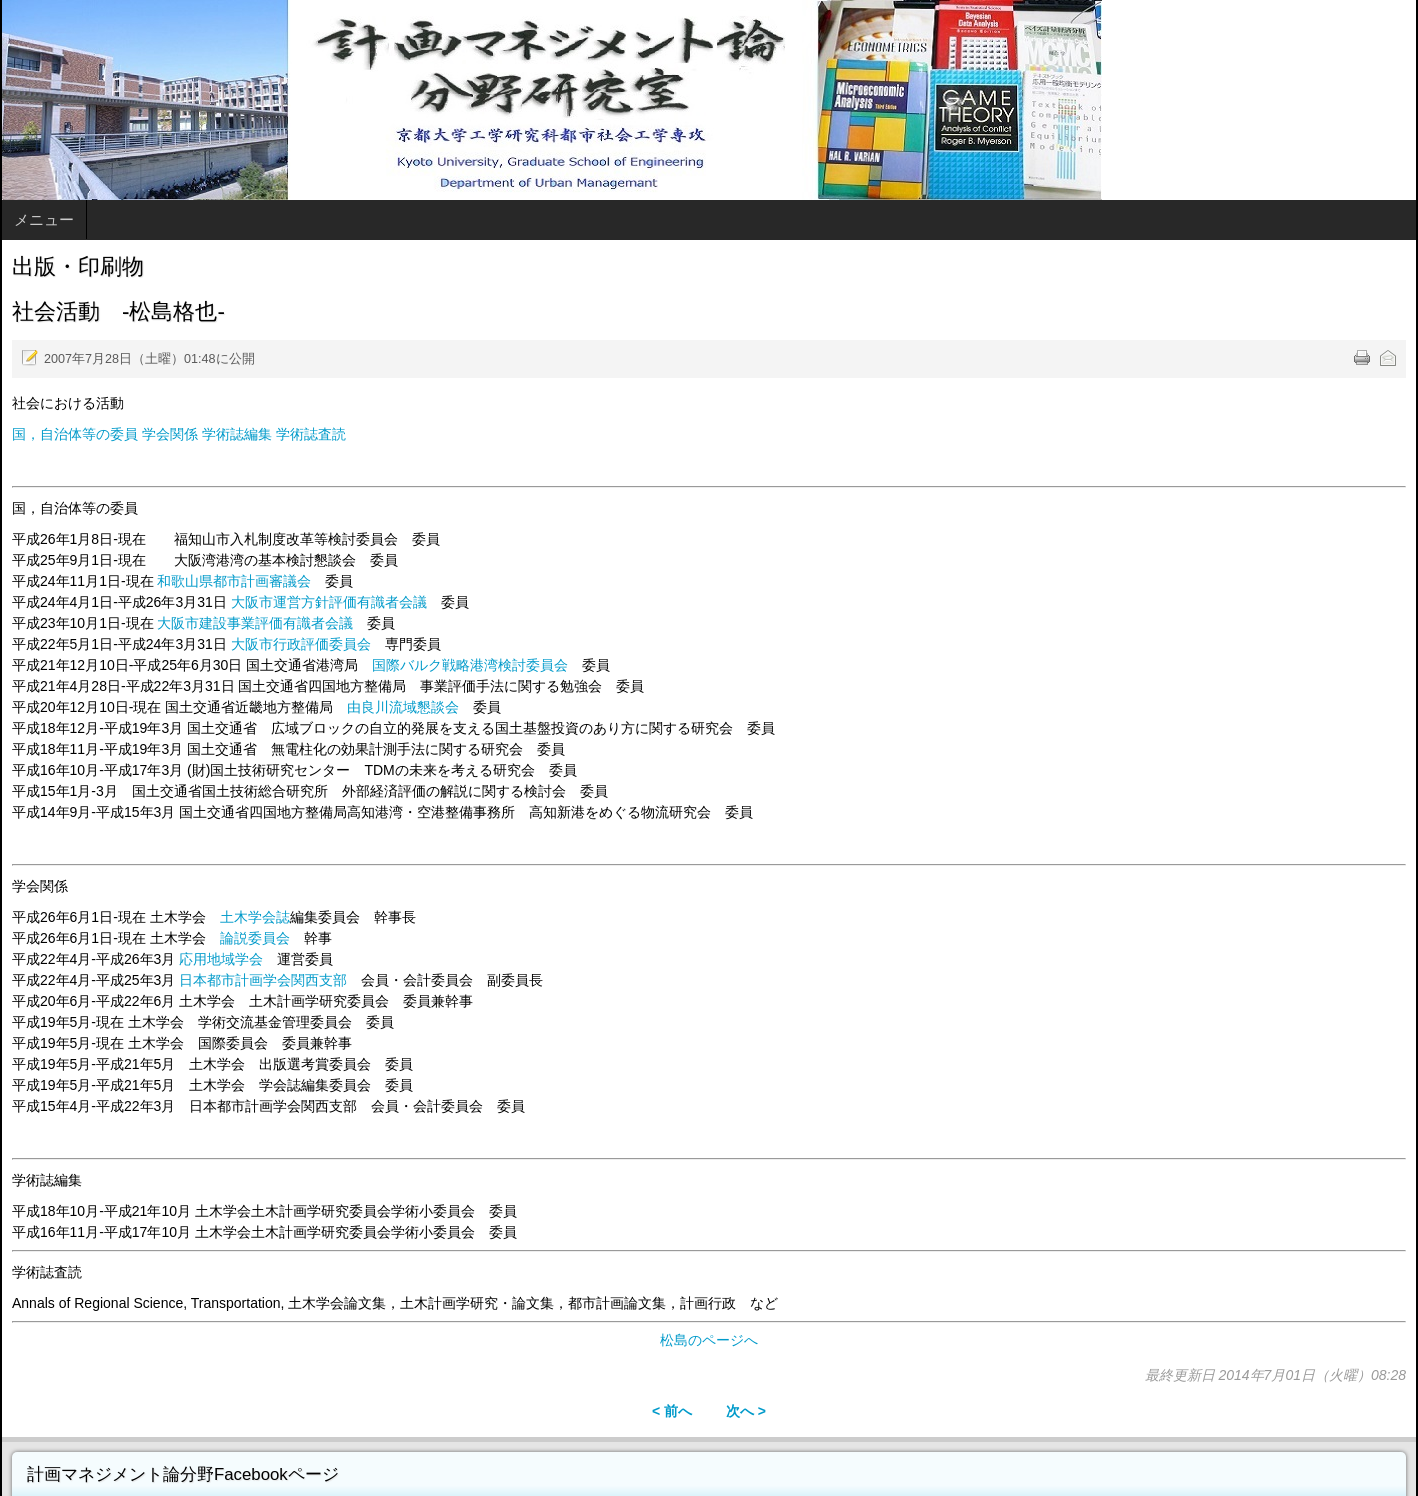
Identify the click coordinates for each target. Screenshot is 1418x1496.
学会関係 (170, 434)
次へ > (746, 1411)
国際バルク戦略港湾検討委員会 (470, 665)
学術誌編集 (239, 434)
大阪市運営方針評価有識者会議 (329, 602)
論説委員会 (255, 938)
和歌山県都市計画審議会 (234, 581)
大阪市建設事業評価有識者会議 (255, 623)
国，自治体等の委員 (75, 434)
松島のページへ (709, 1340)
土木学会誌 (255, 917)
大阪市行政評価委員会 (301, 644)
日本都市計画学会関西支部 (263, 980)
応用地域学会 (221, 959)
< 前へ (672, 1411)
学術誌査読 (311, 434)
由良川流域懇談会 (403, 707)
